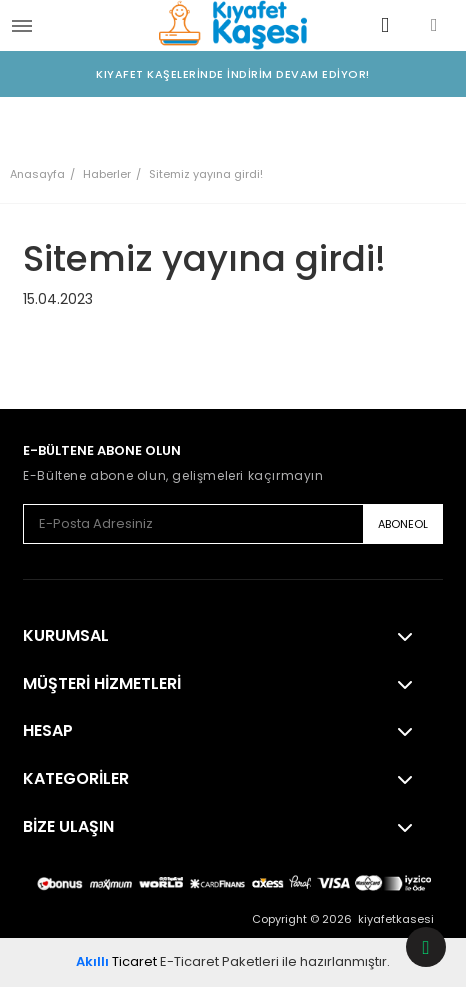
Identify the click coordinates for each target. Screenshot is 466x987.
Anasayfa (37, 174)
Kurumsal (66, 636)
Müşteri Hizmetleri (102, 684)
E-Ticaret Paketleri (219, 961)
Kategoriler (76, 779)
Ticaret (116, 961)
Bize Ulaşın (68, 827)
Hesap (48, 731)
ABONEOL (403, 524)
